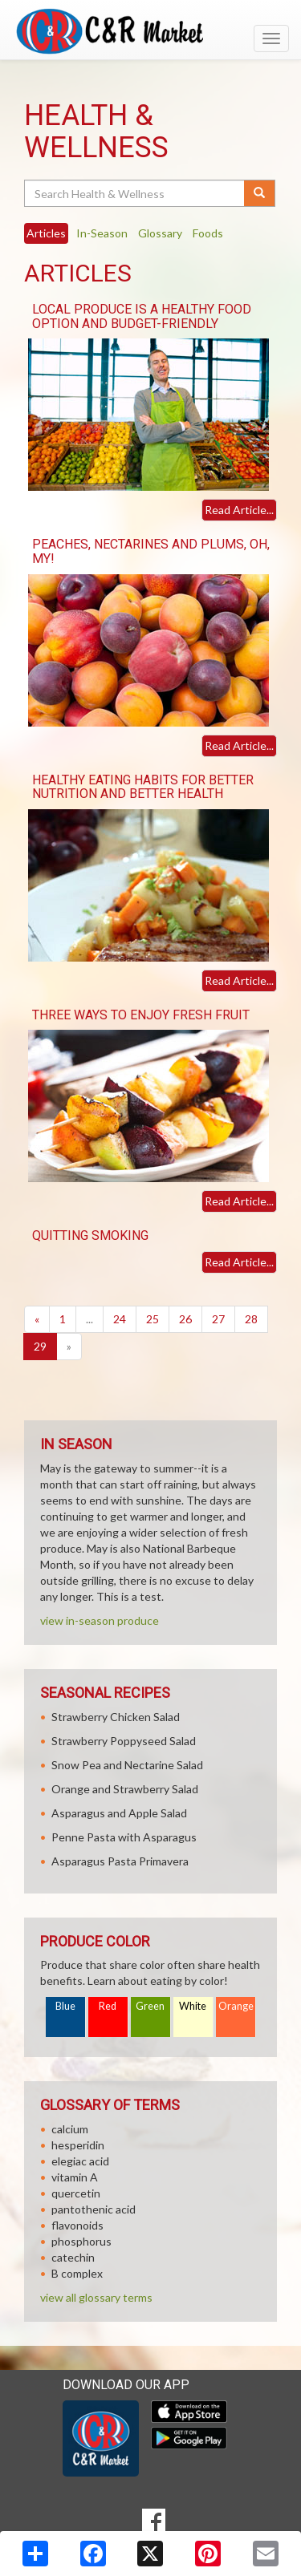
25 (152, 1319)
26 (185, 1319)
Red (107, 2006)
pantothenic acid (93, 2209)
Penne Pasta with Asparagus (124, 1837)
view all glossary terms (96, 2297)
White (192, 2006)
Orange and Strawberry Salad (124, 1789)
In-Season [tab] (102, 233)
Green (150, 2006)
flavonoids (77, 2225)
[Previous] (37, 1319)
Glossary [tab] (160, 233)
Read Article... (239, 509)
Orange (236, 2006)
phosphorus (81, 2241)
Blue (65, 2006)
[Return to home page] (150, 31)
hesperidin (77, 2145)
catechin (73, 2257)
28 (251, 1319)
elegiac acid (80, 2161)
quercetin (75, 2193)
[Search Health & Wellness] (135, 193)
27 (218, 1319)
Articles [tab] (46, 233)
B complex (77, 2273)
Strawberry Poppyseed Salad (123, 1741)
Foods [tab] (208, 233)
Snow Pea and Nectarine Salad (127, 1765)
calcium (69, 2129)
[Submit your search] (259, 193)
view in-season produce (99, 1620)
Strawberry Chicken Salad (115, 1716)
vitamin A (74, 2177)
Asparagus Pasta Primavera (120, 1861)
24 (119, 1319)
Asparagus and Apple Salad (119, 1813)
